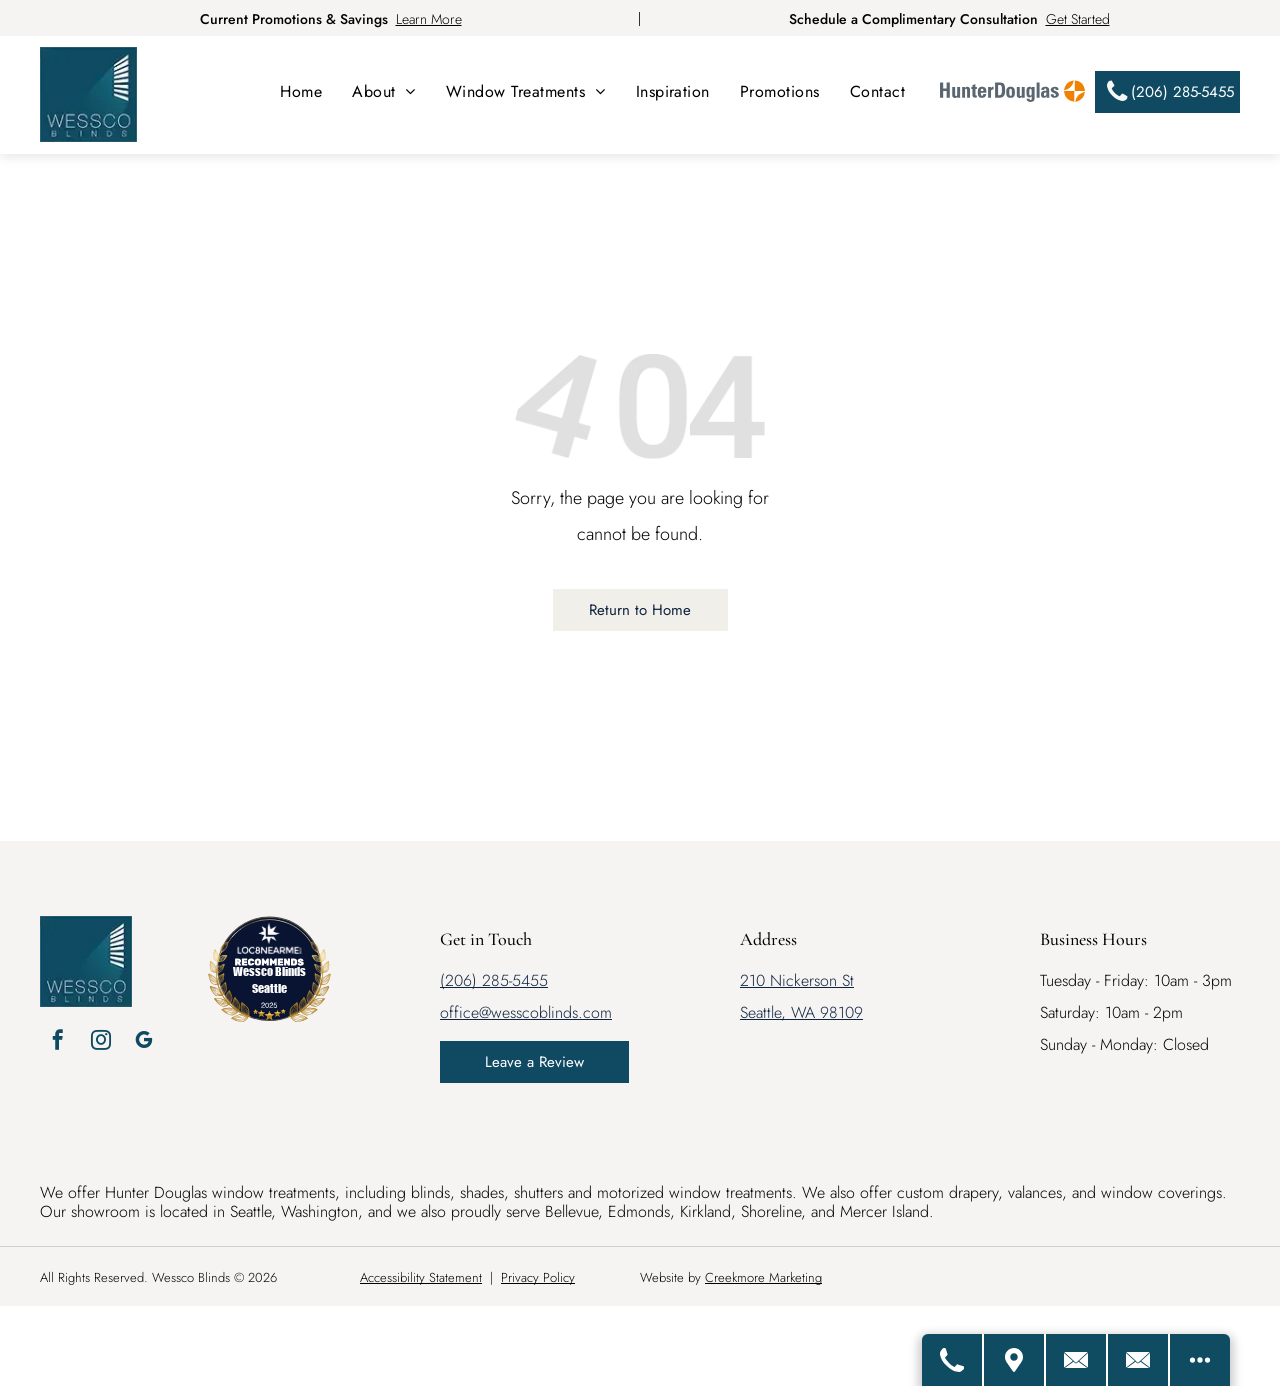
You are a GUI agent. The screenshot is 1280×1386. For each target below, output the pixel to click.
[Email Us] (1139, 1360)
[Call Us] (953, 1360)
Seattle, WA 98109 (801, 1012)
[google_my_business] (144, 1042)
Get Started (1078, 19)
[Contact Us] (1077, 1360)
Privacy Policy (538, 1277)
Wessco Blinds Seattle (269, 979)
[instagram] (101, 1042)
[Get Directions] (1015, 1360)
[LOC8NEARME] (269, 946)
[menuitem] (301, 91)
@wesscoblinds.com (545, 1012)
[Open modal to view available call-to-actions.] (1200, 1360)
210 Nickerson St (797, 980)
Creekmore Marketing (763, 1277)
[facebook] (58, 1042)
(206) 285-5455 (494, 980)
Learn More (429, 19)
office (459, 1012)
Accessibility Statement (421, 1277)
